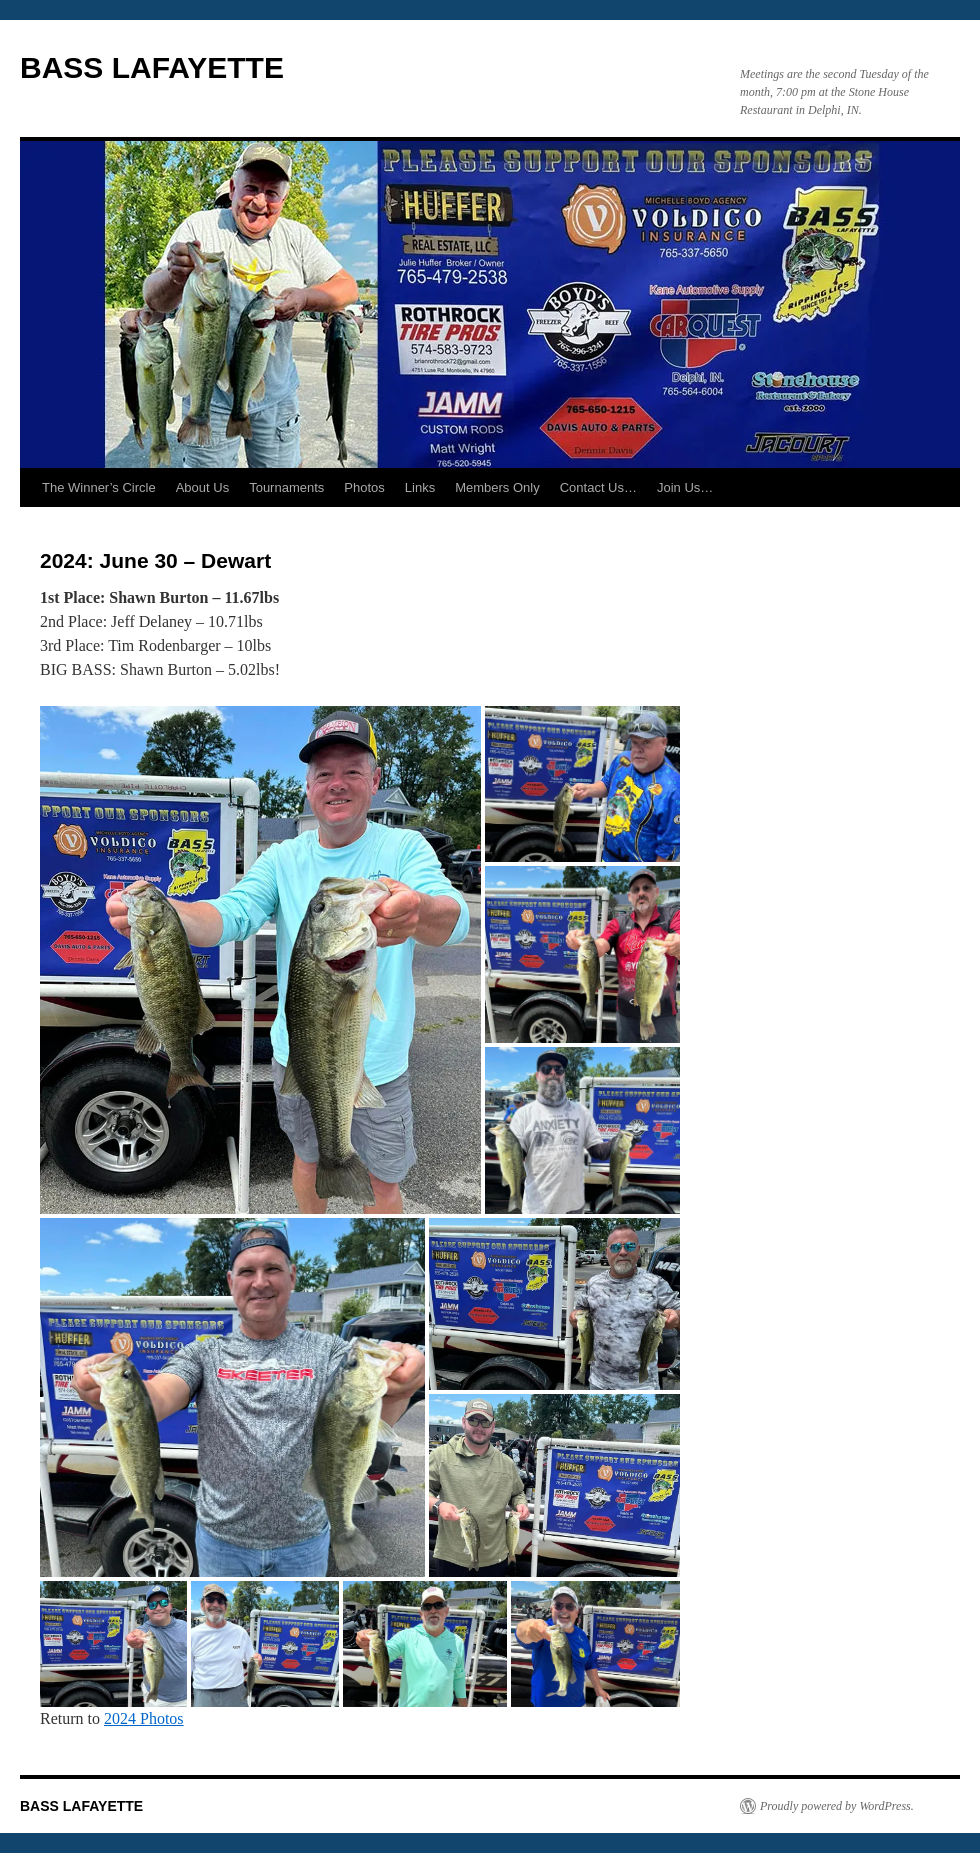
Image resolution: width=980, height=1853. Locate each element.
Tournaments (286, 487)
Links (420, 487)
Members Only (497, 487)
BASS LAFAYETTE (152, 67)
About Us (202, 487)
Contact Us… (598, 487)
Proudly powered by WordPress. (837, 1806)
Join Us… (685, 487)
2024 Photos (144, 1718)
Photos (364, 487)
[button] (260, 959)
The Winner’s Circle (99, 487)
